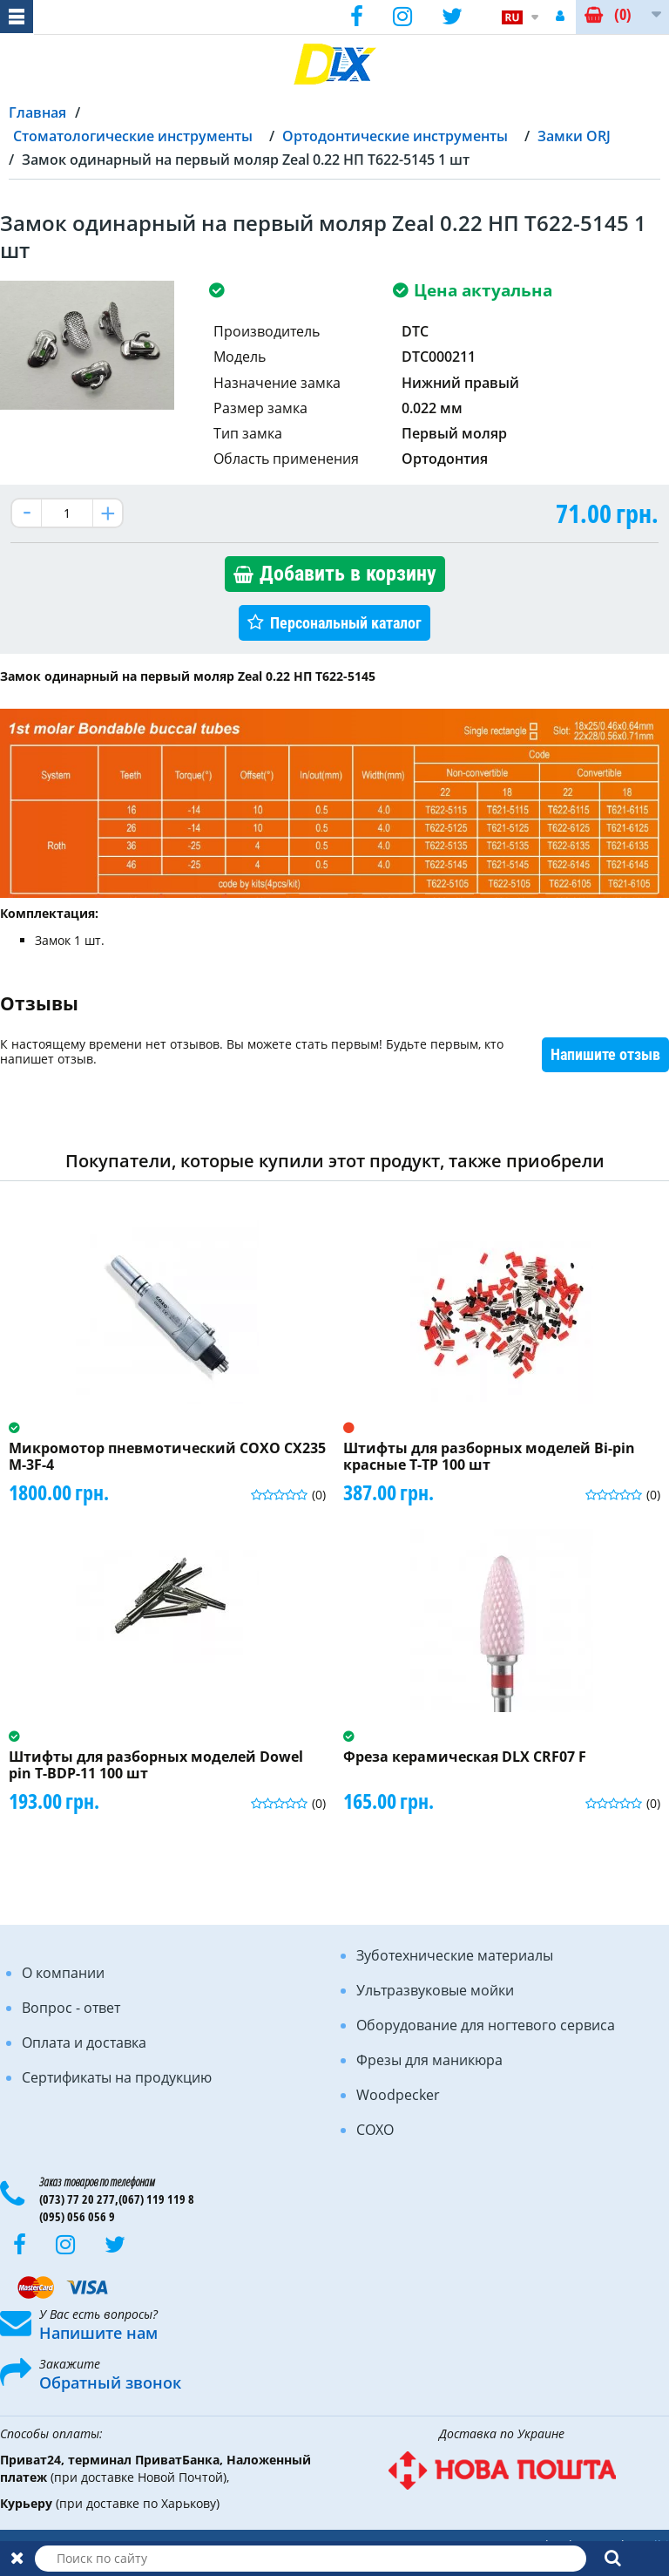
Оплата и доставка (84, 2042)
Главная (37, 112)
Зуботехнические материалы (454, 1955)
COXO (375, 2129)
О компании (63, 1972)
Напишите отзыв (605, 1054)
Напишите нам (98, 2333)
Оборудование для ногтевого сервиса (485, 2025)
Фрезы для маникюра (429, 2060)
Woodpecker (398, 2094)
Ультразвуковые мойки (435, 1990)
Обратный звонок (110, 2382)
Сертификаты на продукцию (117, 2077)
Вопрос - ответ (71, 2007)
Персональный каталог (346, 623)
